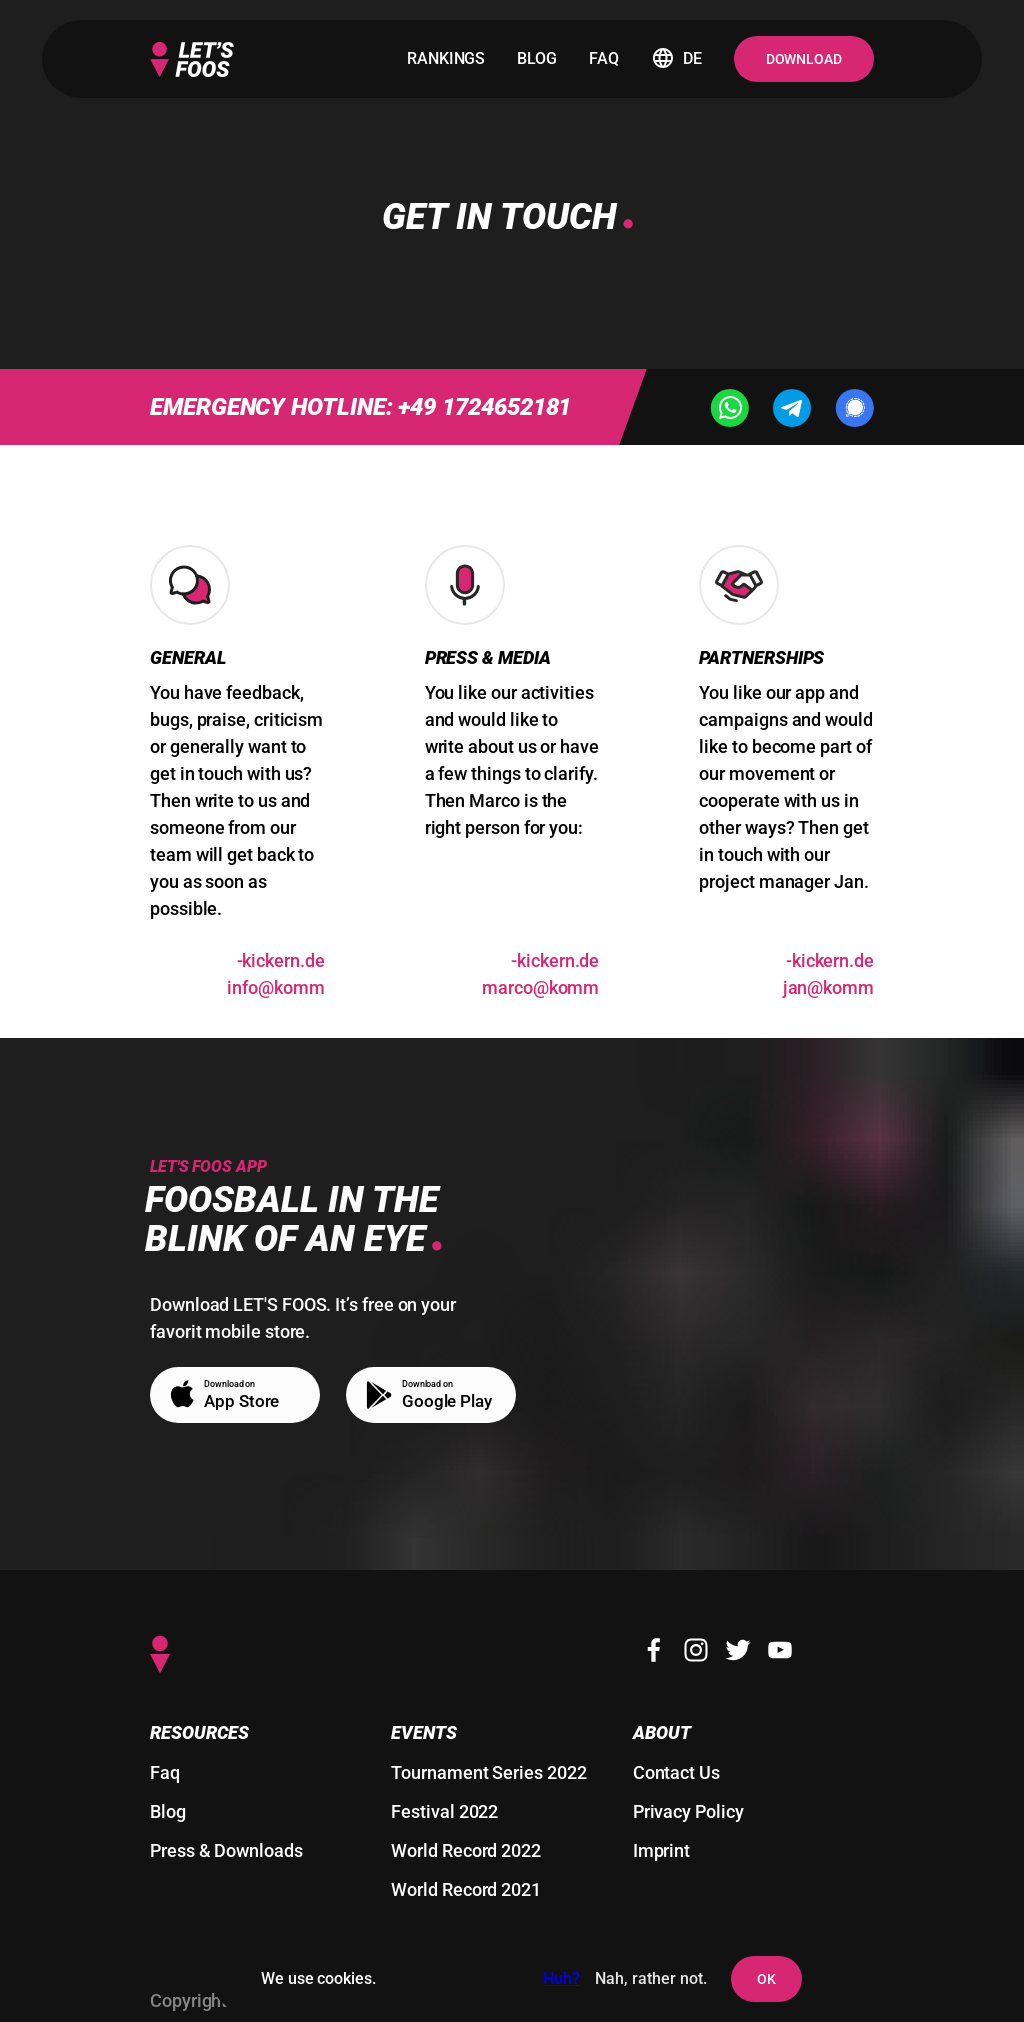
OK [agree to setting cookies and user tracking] (766, 1979)
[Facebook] (654, 1650)
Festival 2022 (444, 1811)
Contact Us (676, 1772)
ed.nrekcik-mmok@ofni (275, 974)
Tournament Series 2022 (488, 1772)
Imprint (661, 1850)
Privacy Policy (688, 1811)
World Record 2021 (466, 1889)
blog (537, 58)
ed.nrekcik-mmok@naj (828, 974)
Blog (168, 1811)
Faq (165, 1772)
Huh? (561, 1978)
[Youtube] (780, 1650)
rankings (446, 58)
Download (804, 59)
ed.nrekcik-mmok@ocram (540, 974)
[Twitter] (738, 1650)
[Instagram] (696, 1650)
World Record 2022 (466, 1850)
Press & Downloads (226, 1850)
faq (604, 58)
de (676, 58)
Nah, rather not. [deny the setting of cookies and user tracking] (651, 1978)
